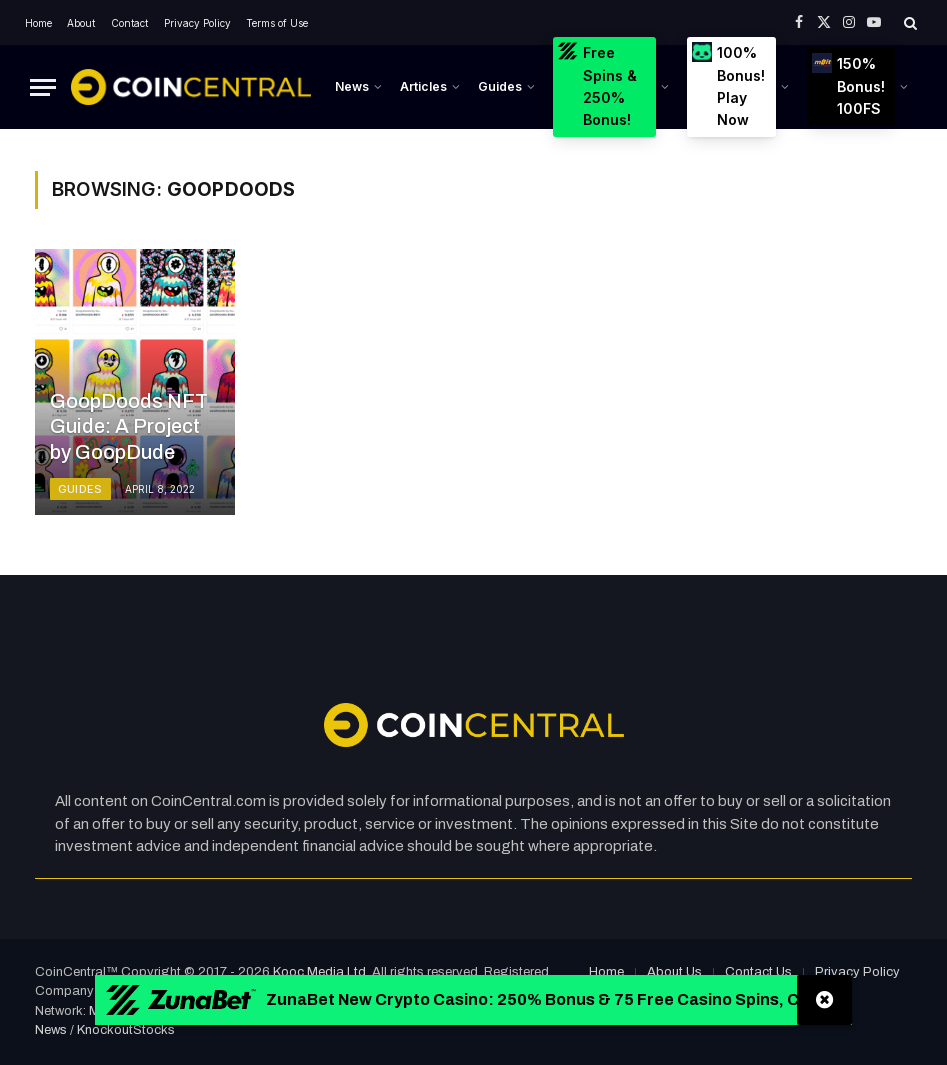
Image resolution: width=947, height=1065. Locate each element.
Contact (129, 23)
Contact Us (758, 972)
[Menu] (43, 87)
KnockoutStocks (126, 1030)
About (81, 23)
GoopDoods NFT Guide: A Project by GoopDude (129, 426)
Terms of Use (277, 23)
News (352, 86)
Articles (423, 86)
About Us (674, 972)
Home (38, 23)
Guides (500, 86)
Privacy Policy (197, 23)
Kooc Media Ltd (319, 972)
